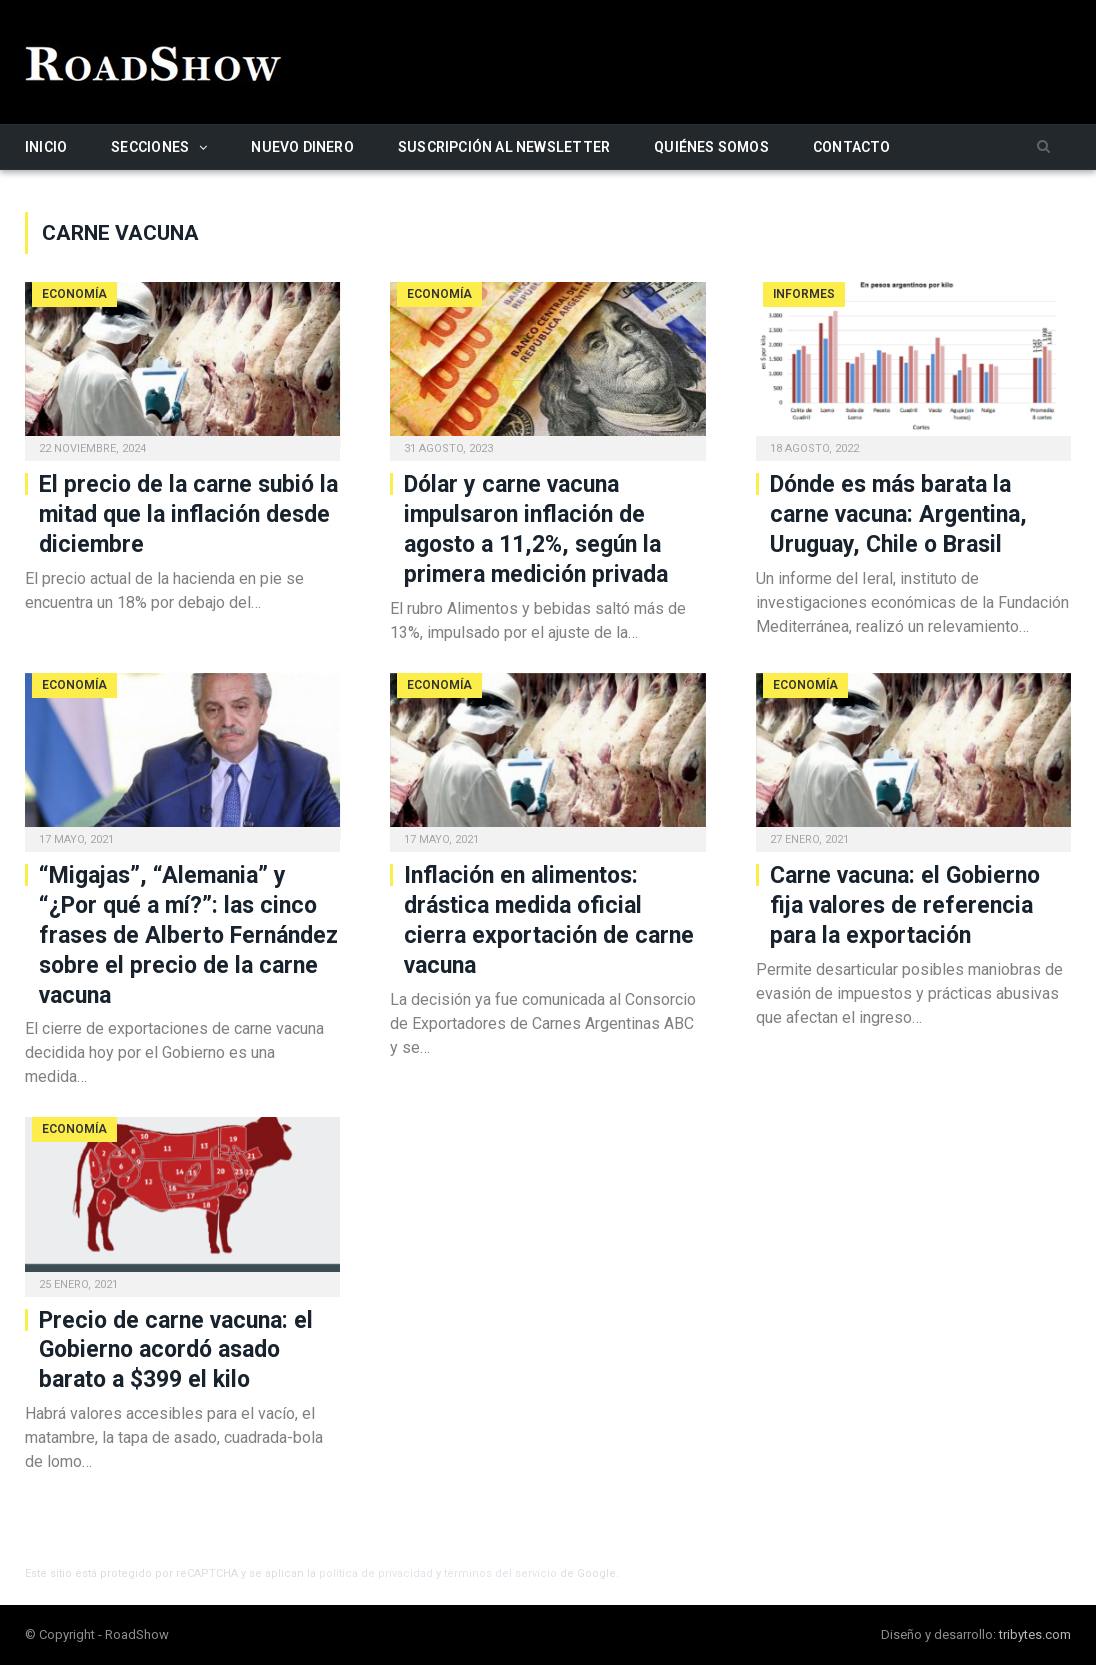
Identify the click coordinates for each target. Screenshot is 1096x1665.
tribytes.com (1035, 1634)
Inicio (46, 147)
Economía (74, 294)
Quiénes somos (711, 147)
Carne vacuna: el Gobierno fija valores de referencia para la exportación (905, 905)
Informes (804, 294)
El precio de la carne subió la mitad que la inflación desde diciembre (188, 514)
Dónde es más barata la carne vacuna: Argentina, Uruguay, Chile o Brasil (898, 514)
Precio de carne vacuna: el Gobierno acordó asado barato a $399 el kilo (176, 1350)
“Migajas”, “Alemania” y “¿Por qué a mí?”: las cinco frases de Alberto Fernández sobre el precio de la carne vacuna (188, 935)
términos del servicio (500, 1573)
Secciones (150, 147)
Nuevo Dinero (302, 147)
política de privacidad (376, 1573)
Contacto (852, 147)
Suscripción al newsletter (504, 147)
